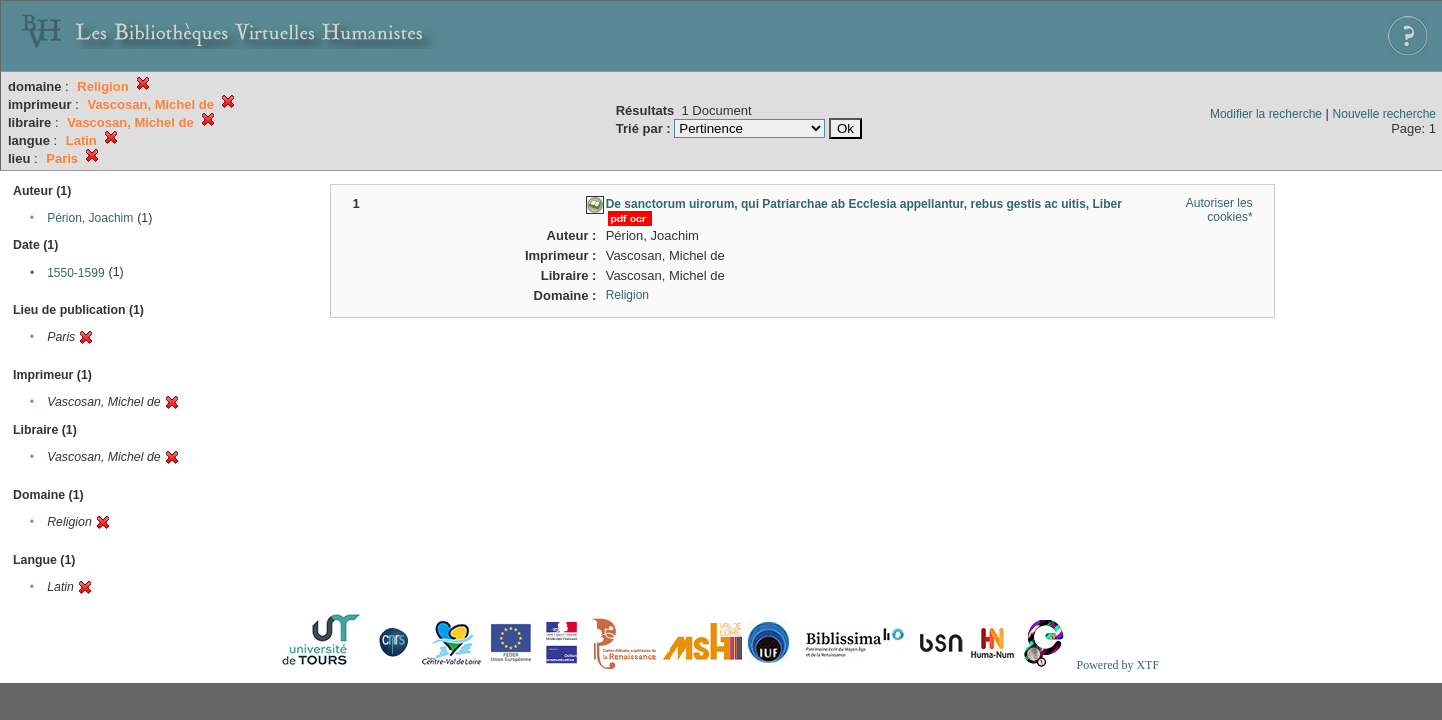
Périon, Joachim (90, 218)
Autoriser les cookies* (1219, 210)
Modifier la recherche (1266, 114)
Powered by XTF (1117, 665)
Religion (627, 295)
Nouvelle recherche (1384, 114)
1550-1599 (75, 273)
